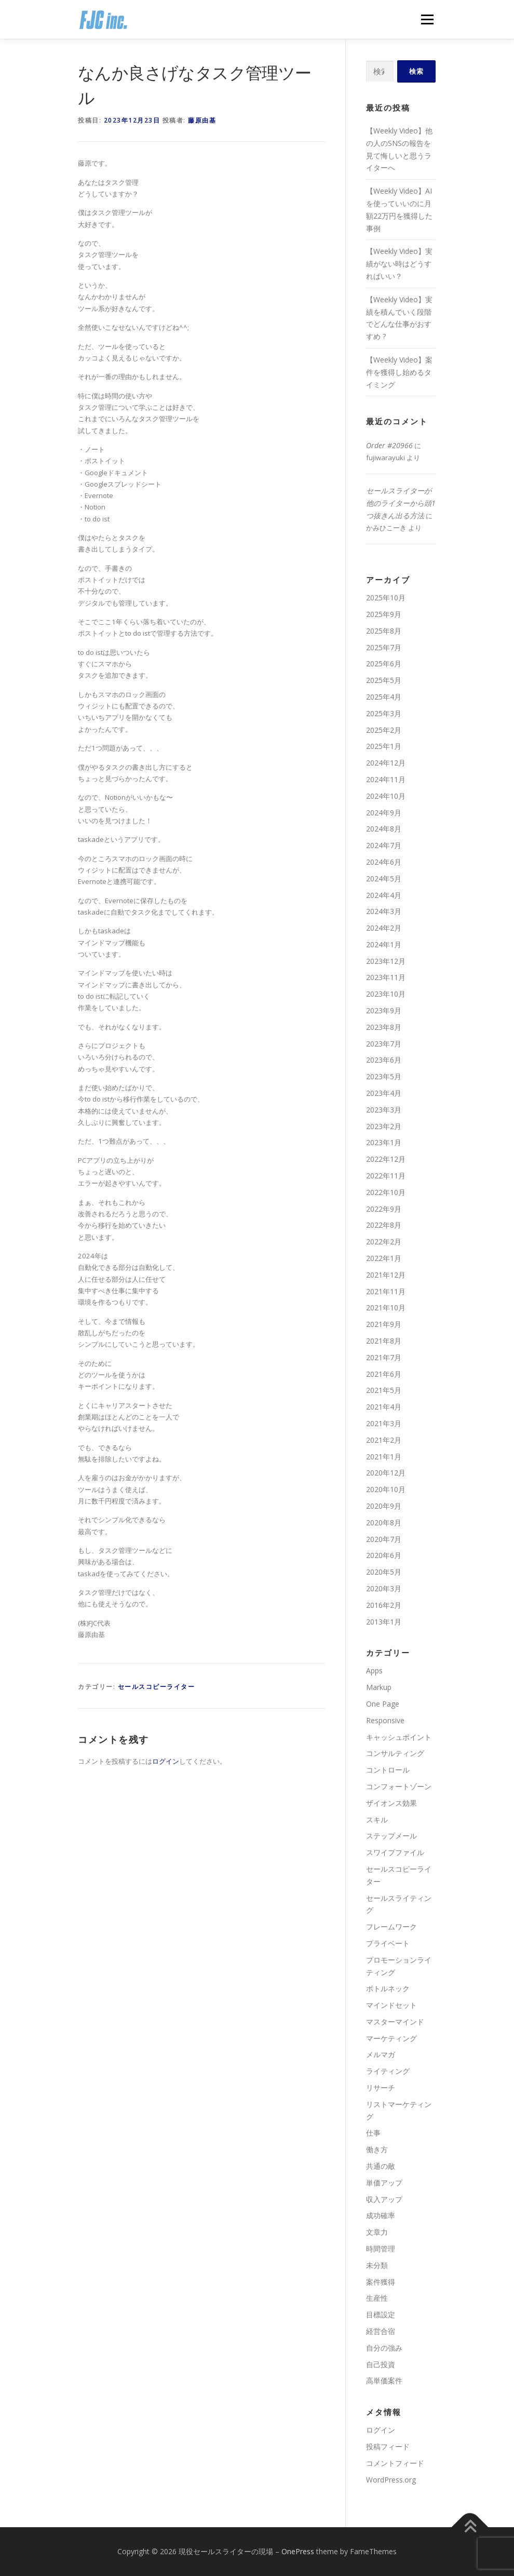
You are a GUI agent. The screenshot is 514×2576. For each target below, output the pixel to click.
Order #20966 (389, 445)
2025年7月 (383, 647)
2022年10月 (385, 1192)
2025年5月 (383, 680)
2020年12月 (385, 1473)
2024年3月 (383, 911)
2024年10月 (385, 796)
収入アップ (384, 2199)
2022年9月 (383, 1209)
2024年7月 (383, 845)
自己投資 (380, 2364)
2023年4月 (383, 1093)
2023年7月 (383, 1044)
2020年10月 (385, 1489)
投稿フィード (388, 2446)
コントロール (388, 1770)
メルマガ (380, 2054)
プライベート (388, 1943)
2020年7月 (383, 1539)
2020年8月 (383, 1522)
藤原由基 (202, 120)
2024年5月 (383, 878)
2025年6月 (383, 663)
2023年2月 (383, 1126)
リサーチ (380, 2087)
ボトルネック (388, 1988)
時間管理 (380, 2248)
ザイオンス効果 (391, 1803)
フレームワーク (391, 1926)
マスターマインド (395, 2022)
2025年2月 (383, 730)
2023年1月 (383, 1142)
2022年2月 (383, 1241)
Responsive (385, 1720)
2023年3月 (383, 1110)
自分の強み (384, 2348)
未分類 (377, 2265)
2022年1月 (383, 1258)
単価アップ (384, 2183)
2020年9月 (383, 1506)
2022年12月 (385, 1159)
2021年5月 (383, 1390)
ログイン (165, 1761)
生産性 (377, 2298)
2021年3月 (383, 1423)
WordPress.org (391, 2480)
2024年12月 (385, 763)
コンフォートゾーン (398, 1786)
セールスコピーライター (156, 1686)
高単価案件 (384, 2380)
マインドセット (391, 2005)
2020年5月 (383, 1572)
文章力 (377, 2232)
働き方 (377, 2149)
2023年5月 (383, 1076)
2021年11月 (385, 1291)
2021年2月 (383, 1440)
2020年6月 (383, 1555)
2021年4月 (383, 1407)
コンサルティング (395, 1753)
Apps (374, 1670)
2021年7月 (383, 1357)
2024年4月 (383, 895)
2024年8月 (383, 829)
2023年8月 (383, 1027)
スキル (377, 1819)
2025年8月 (383, 631)
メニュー (427, 19)
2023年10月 (385, 994)
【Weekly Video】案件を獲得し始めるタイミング (399, 372)
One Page (382, 1704)
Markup (378, 1687)
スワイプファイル (395, 1852)
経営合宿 (380, 2331)
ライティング (388, 2071)
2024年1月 (383, 944)
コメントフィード (395, 2463)
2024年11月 (385, 779)
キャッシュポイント (398, 1737)
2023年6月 (383, 1060)
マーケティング (391, 2038)
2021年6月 (383, 1374)
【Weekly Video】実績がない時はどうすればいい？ (399, 263)
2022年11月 (385, 1175)
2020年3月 (383, 1588)
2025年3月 (383, 713)
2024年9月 (383, 812)
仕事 (373, 2133)
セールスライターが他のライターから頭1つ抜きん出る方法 (401, 503)
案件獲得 (380, 2282)
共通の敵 (380, 2166)
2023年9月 (383, 1010)
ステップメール (391, 1836)
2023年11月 (385, 977)
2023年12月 (385, 961)
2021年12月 (385, 1275)
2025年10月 (385, 597)
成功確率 (380, 2215)
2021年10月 (385, 1307)
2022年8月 (383, 1225)
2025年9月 (383, 614)
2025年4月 (383, 697)
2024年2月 (383, 928)
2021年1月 (383, 1456)
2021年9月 (383, 1324)
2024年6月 (383, 862)
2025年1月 (383, 746)
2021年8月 (383, 1341)
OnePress (297, 2551)
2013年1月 (383, 1622)
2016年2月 (383, 1605)
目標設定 (380, 2314)
